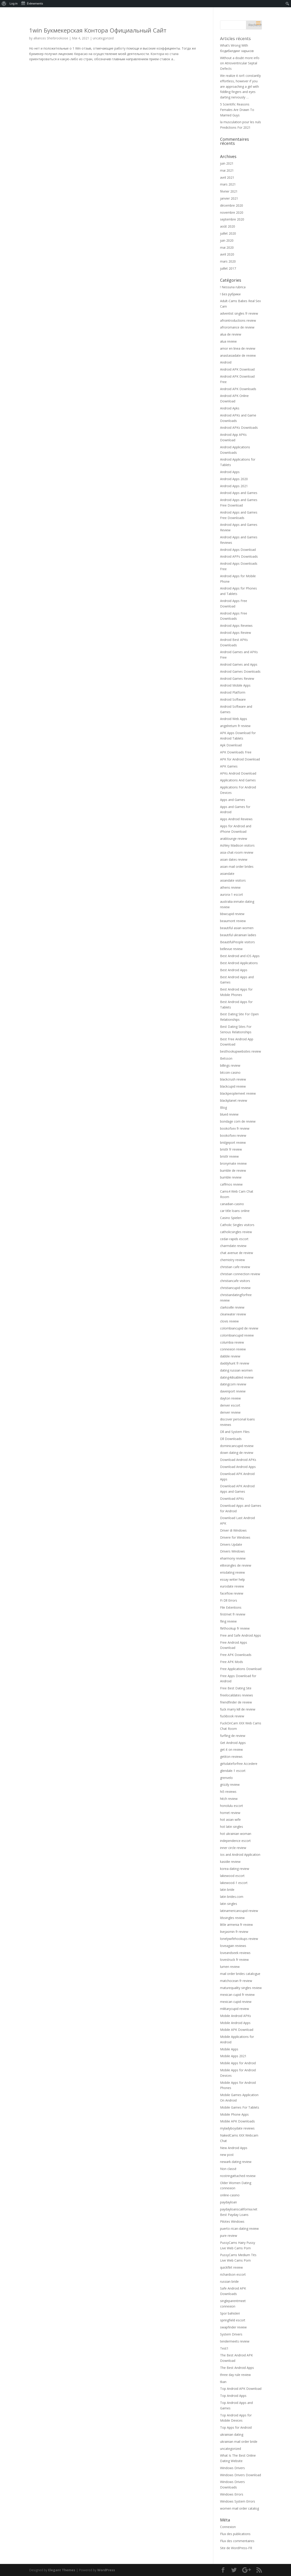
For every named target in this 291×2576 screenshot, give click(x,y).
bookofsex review (233, 1135)
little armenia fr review (236, 1924)
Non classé (228, 2169)
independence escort (235, 1841)
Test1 (224, 2348)
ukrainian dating (231, 2434)
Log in (14, 3)
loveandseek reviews (235, 1953)
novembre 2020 (231, 212)
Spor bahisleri (230, 2313)
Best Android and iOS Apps (240, 956)
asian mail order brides (236, 866)
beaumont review (233, 921)
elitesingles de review (235, 1565)
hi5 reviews (228, 1791)
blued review (229, 1114)
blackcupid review (233, 1086)
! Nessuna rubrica (233, 287)
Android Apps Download (238, 549)
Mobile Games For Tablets (239, 2107)
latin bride (227, 1889)
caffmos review (231, 1184)
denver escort (230, 1405)
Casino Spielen (230, 1218)
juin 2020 (226, 240)
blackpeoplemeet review (238, 1093)
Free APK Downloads (235, 1655)
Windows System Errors (237, 2501)
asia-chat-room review (236, 852)
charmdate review (233, 1246)
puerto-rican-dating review (239, 2228)
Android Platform (232, 692)
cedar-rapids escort (234, 1239)
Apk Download (231, 745)
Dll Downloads (231, 1439)
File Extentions (230, 1607)
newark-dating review (235, 2162)
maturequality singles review (241, 1988)
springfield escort (232, 2320)
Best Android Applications (239, 963)
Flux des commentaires (237, 2541)
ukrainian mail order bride (238, 2441)
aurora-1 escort (231, 894)
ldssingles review (232, 1918)
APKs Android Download (238, 773)
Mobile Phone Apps (234, 2114)
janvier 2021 (229, 198)
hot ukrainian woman (235, 1833)
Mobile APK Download (236, 2029)
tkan (223, 2382)
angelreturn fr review (235, 726)
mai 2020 (227, 247)
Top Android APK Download (240, 2388)
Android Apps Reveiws (236, 625)
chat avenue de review (236, 1253)
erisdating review (232, 1572)
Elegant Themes (61, 2570)
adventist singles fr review (239, 313)
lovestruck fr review (234, 1959)
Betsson (226, 1058)
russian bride (229, 2281)
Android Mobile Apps (235, 685)
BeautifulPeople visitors (237, 942)
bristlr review (229, 1156)
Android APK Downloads (238, 389)
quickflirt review (231, 2267)
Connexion (228, 2527)
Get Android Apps (233, 1743)
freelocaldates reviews (236, 1695)
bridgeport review (233, 1142)
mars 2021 (228, 184)
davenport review (233, 1391)
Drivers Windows (232, 1551)
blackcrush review (233, 1079)
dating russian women (236, 1370)
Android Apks (229, 408)
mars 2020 (228, 261)
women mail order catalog (239, 2508)
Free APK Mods (231, 1662)
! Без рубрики (230, 294)
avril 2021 (227, 177)
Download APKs (232, 1498)
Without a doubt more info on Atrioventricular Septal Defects (239, 63)
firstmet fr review (232, 1614)
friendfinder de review (236, 1702)
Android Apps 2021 (234, 486)
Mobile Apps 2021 (233, 2056)
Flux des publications (235, 2534)
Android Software (233, 699)
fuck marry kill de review (237, 1709)
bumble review (230, 1177)
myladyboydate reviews (237, 2128)
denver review (230, 1412)
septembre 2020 (232, 219)
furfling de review (232, 1735)
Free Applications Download (240, 1669)
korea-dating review (234, 1868)
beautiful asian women (236, 928)
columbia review (232, 1342)
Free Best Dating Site (235, 1688)
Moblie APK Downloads (237, 2121)
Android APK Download (237, 369)
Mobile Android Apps (235, 2023)
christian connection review (240, 1274)
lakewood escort (232, 1876)
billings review (230, 1065)
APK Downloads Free (235, 752)
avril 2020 (227, 254)
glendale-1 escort (233, 1770)
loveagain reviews (233, 1946)
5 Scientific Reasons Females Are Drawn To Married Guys (237, 109)
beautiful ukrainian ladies (238, 935)
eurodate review (232, 1586)
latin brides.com (231, 1896)
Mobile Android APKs (235, 2016)
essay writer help (232, 1579)
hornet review (230, 1813)
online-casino (230, 2195)
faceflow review (231, 1593)
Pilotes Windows (232, 2221)
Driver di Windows (233, 1530)
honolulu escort (231, 1805)
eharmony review (233, 1558)
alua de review (230, 334)
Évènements (32, 3)
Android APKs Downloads (239, 427)
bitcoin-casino (230, 1072)
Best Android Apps (233, 970)
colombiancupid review (237, 1335)
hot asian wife (230, 1819)
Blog (223, 1107)
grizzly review (230, 1784)
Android (225, 362)
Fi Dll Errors (228, 1600)
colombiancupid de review (239, 1328)
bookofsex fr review (234, 1128)
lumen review (230, 1966)
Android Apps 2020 (234, 479)
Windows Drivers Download (240, 2475)
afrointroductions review (238, 320)
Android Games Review (237, 678)
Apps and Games (232, 800)
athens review (230, 887)
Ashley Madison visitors (237, 845)
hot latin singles (231, 1826)
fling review (228, 1621)
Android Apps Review (235, 632)
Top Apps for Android (236, 2427)
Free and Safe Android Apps (240, 1635)
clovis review (229, 1321)
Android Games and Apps (238, 664)
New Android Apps (233, 2148)
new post (227, 2154)
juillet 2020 (228, 233)
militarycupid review (234, 2009)
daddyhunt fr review (234, 1363)
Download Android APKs (238, 1459)
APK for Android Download (240, 759)
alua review (228, 341)
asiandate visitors (233, 880)
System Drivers (231, 2334)
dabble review (230, 1356)
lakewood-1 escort (234, 1883)
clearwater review (233, 1314)
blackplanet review (233, 1100)
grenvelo (226, 1778)
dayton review (230, 1398)
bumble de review (233, 1170)
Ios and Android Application (240, 1854)
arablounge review (233, 838)
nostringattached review (238, 2176)
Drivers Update (231, 1544)
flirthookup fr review (235, 1628)
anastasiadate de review (238, 355)
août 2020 (227, 226)
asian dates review (233, 859)
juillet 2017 (228, 268)
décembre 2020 (231, 205)
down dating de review (236, 1452)
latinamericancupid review (239, 1911)
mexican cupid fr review (237, 1994)
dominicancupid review (236, 1446)
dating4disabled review (236, 1377)
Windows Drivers (232, 2468)
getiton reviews (231, 1756)
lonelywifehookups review (239, 1938)
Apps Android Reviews (236, 819)
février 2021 (229, 191)
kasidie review (230, 1861)
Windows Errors (231, 2494)
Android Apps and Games (238, 493)
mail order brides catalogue (240, 1974)
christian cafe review (235, 1267)
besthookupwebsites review (240, 1051)
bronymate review (233, 1163)
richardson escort (233, 2274)
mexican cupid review (235, 2001)
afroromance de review (237, 327)
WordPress (106, 2570)
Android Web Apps (233, 719)
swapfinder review (233, 2327)
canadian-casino (232, 1204)
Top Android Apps (233, 2395)
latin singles (228, 1903)
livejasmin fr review (234, 1931)
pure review (228, 2235)
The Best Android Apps (237, 2367)
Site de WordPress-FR (236, 2548)
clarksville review (232, 1307)
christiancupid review (235, 1288)
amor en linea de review (237, 348)
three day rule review (235, 2375)
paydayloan (228, 2202)
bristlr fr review (231, 1149)
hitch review (229, 1798)
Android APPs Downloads (239, 556)
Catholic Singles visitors (237, 1225)
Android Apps (230, 472)
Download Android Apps (238, 1467)
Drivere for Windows (235, 1537)
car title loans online (235, 1211)
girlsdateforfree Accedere (238, 1763)
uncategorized (230, 2448)
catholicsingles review (236, 1232)
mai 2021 (227, 170)
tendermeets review (234, 2341)
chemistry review (232, 1260)
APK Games (229, 766)
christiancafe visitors (235, 1281)
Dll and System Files (235, 1432)
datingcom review (233, 1384)
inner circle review (233, 1848)
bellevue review (231, 949)
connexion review (233, 1349)
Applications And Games (238, 780)
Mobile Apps (229, 2049)
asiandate (227, 873)
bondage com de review (238, 1121)
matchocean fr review (236, 1981)
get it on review (231, 1749)
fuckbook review (232, 1716)
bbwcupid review (232, 914)
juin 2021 (226, 163)
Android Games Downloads (240, 671)
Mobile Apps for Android (238, 2063)
